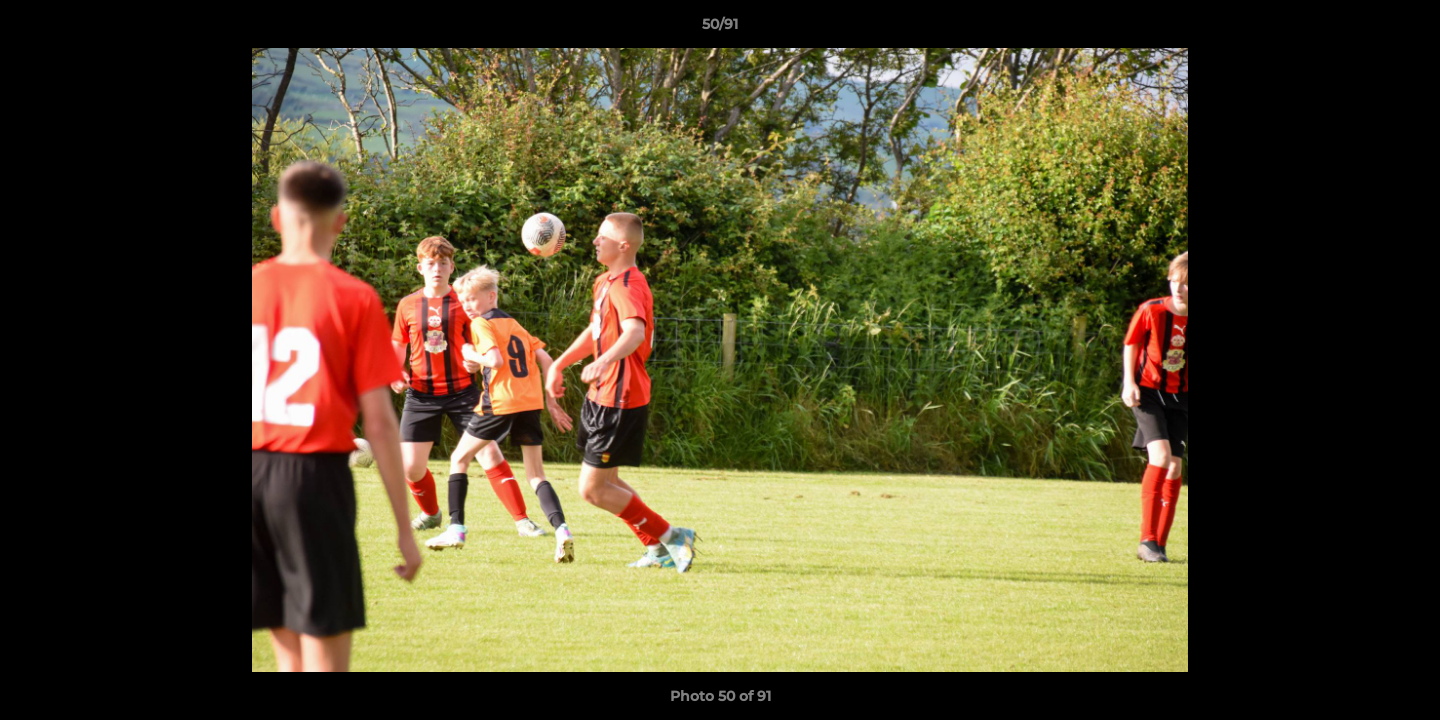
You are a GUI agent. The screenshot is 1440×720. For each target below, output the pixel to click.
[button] (1404, 29)
